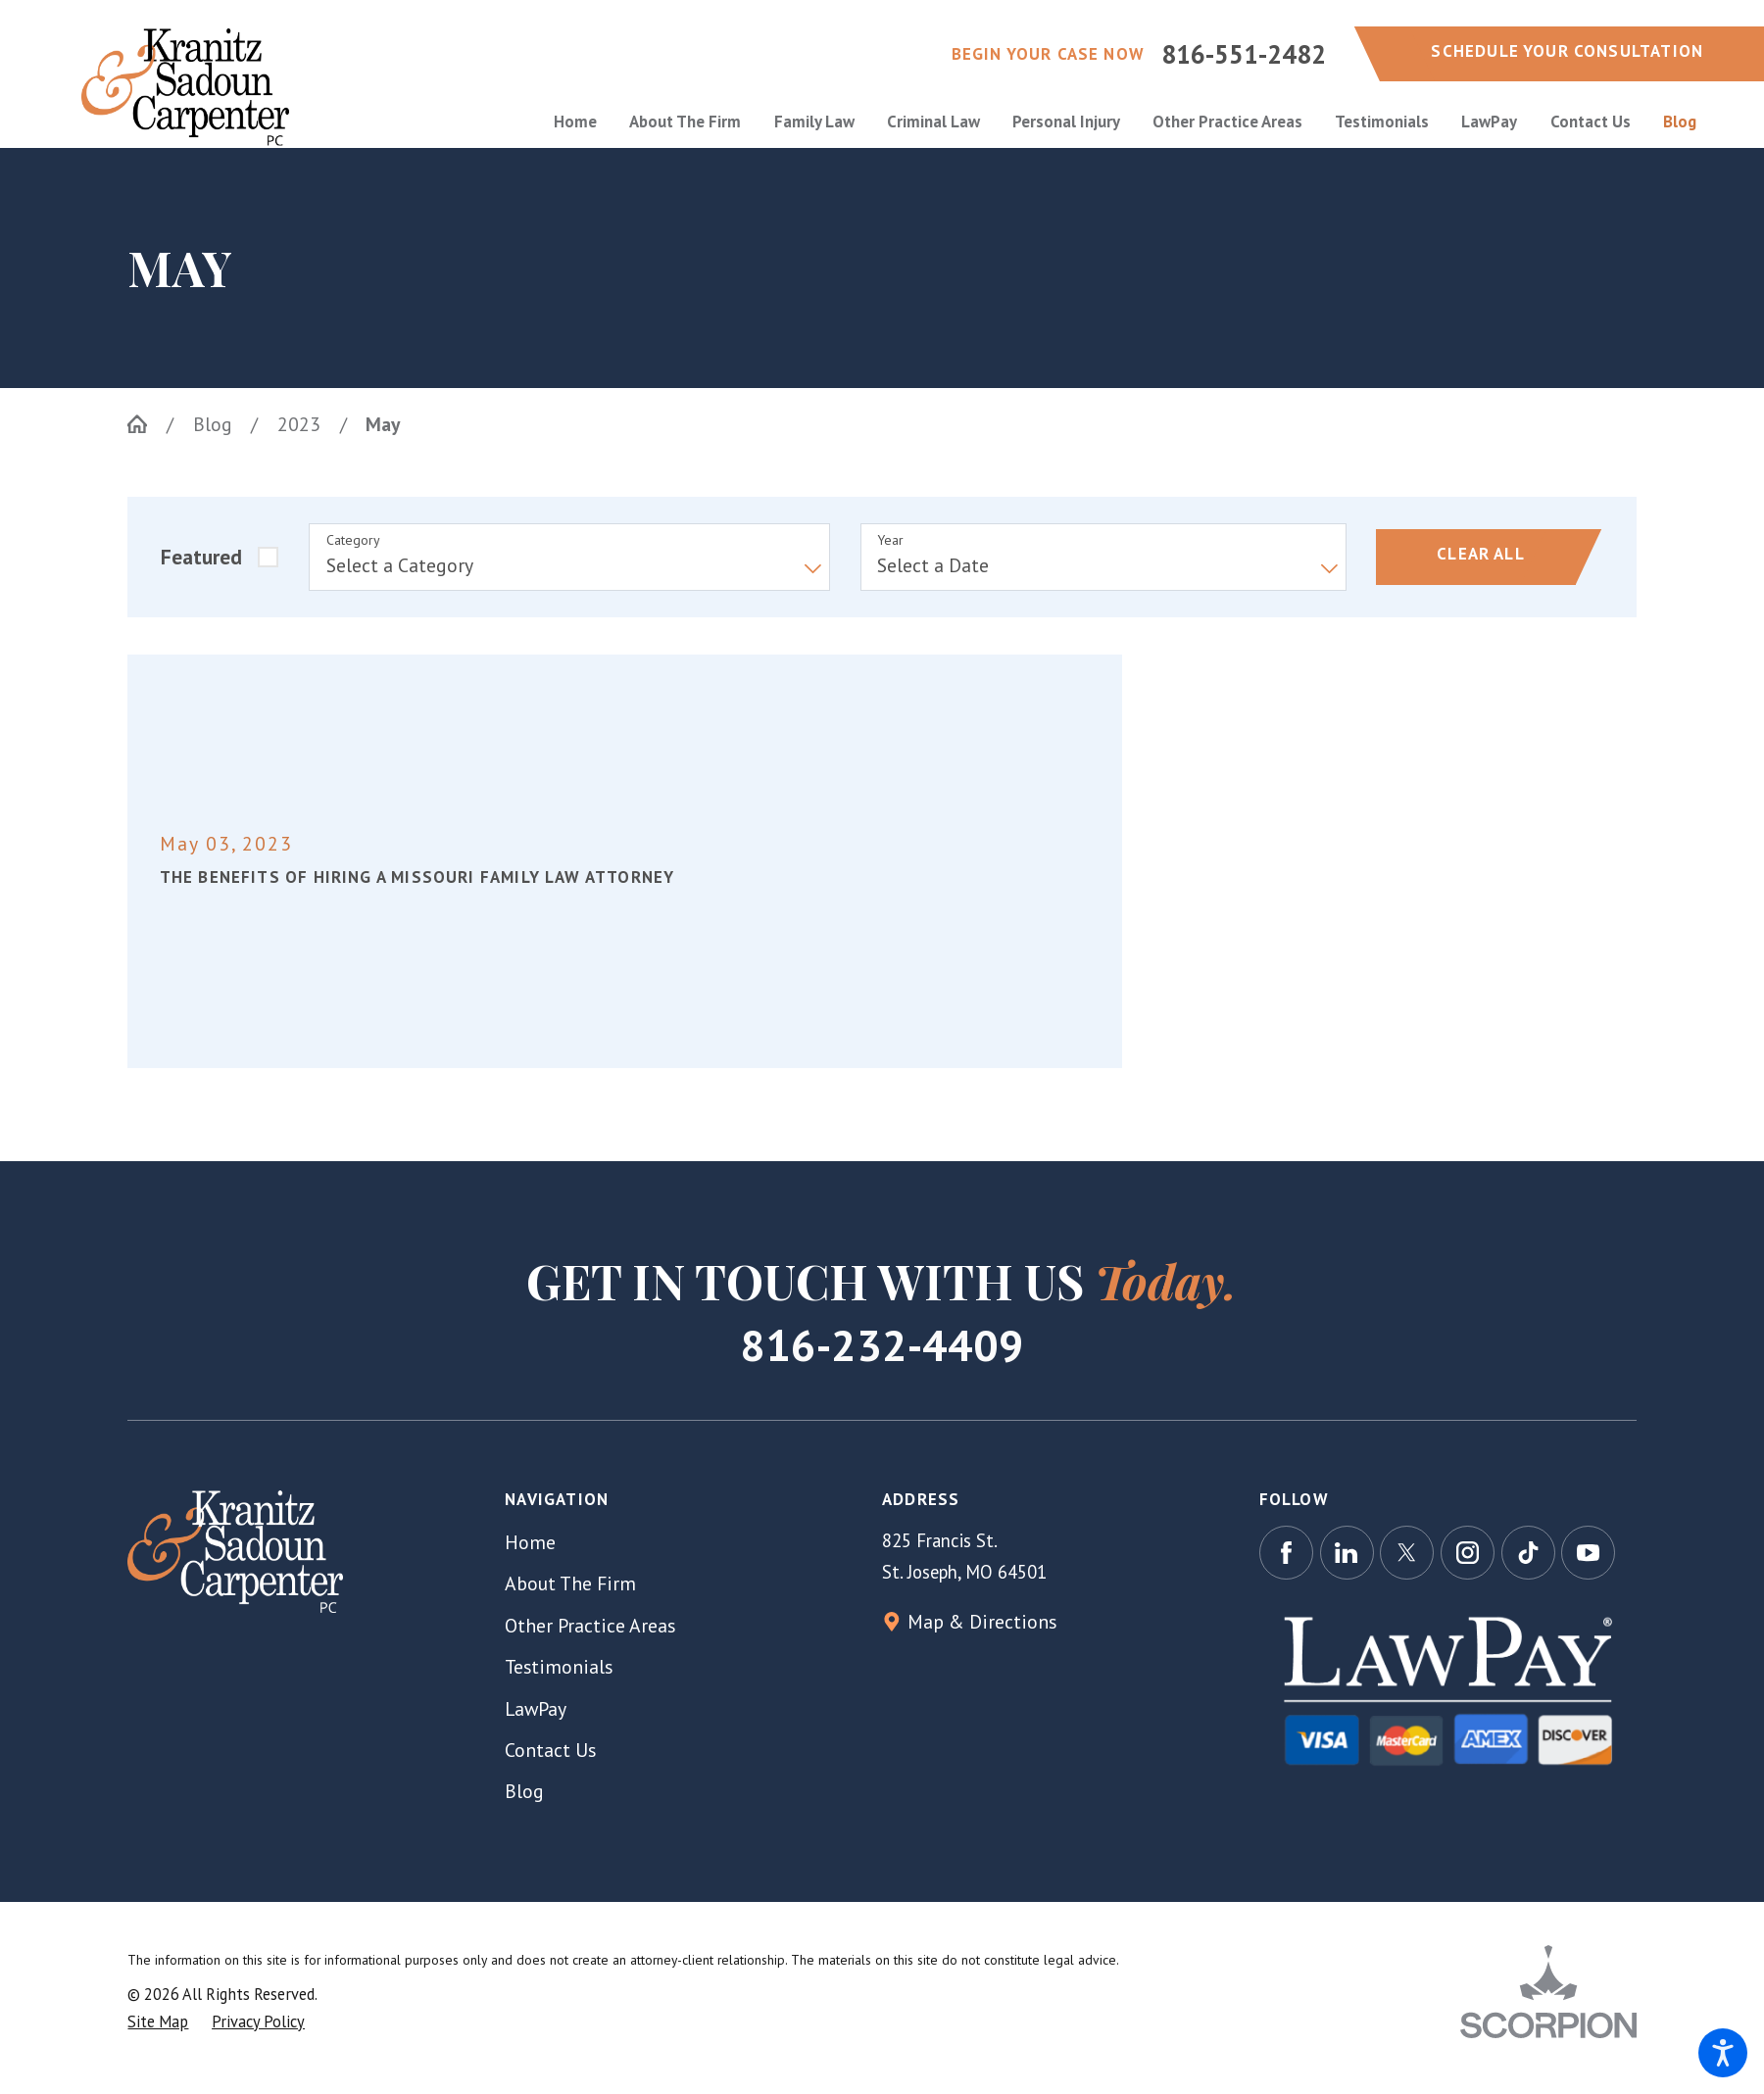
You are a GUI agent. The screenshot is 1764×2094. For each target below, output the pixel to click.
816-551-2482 (1243, 54)
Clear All (1481, 553)
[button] (1722, 2052)
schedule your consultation (1567, 51)
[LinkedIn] (1347, 1553)
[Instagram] (1467, 1553)
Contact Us (550, 1749)
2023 (298, 424)
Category (353, 540)
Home (530, 1542)
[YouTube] (1588, 1553)
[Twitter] (1407, 1553)
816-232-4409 (882, 1344)
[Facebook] (1286, 1553)
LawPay (535, 1708)
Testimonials (558, 1666)
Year (890, 540)
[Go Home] (146, 424)
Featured (201, 557)
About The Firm (570, 1583)
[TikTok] (1528, 1553)
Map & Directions (981, 1621)
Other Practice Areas (590, 1625)
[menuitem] (583, 121)
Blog (212, 424)
